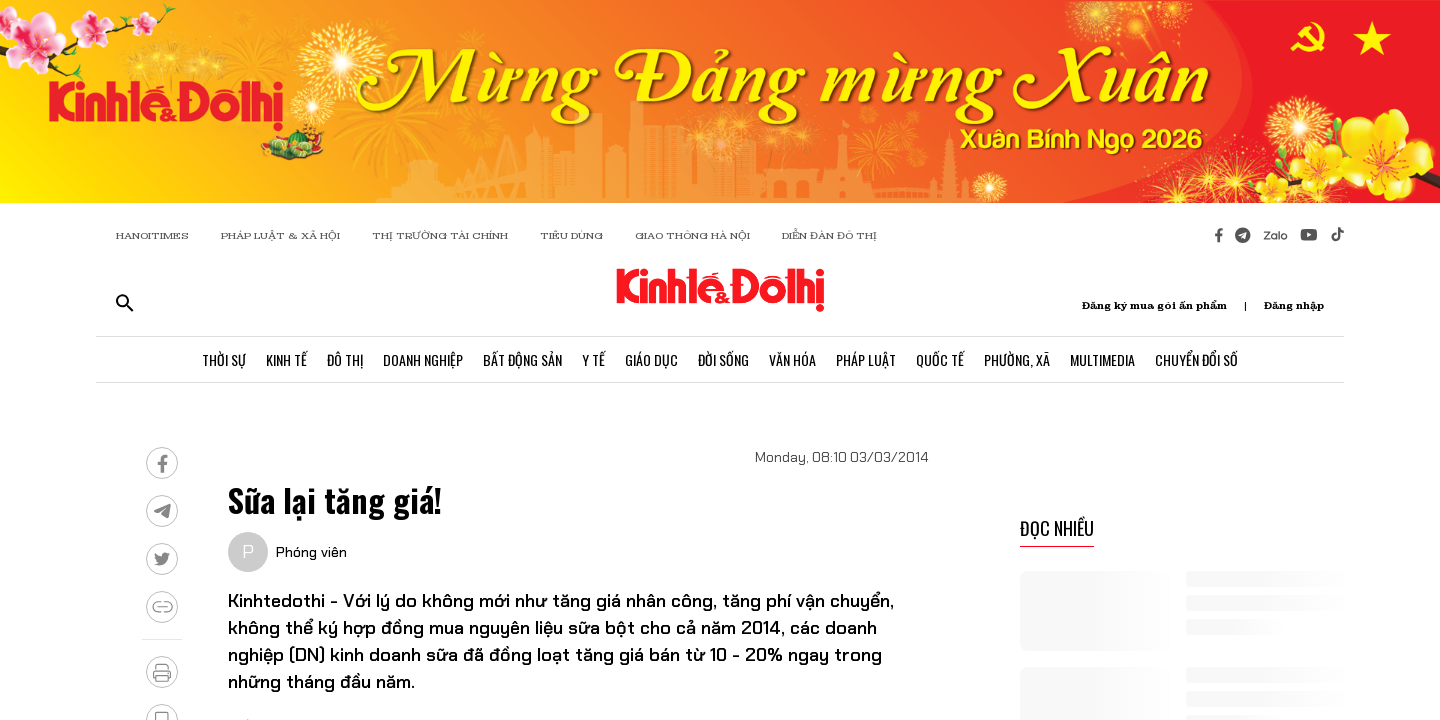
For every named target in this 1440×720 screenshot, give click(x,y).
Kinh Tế (286, 359)
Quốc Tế (940, 359)
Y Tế (593, 359)
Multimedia (1102, 359)
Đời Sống (723, 359)
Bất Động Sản (522, 359)
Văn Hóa (792, 359)
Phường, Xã (1017, 359)
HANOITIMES (152, 235)
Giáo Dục (651, 359)
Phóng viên (311, 552)
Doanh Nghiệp (423, 359)
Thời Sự (224, 359)
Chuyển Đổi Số (1196, 359)
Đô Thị (345, 359)
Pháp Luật (866, 359)
